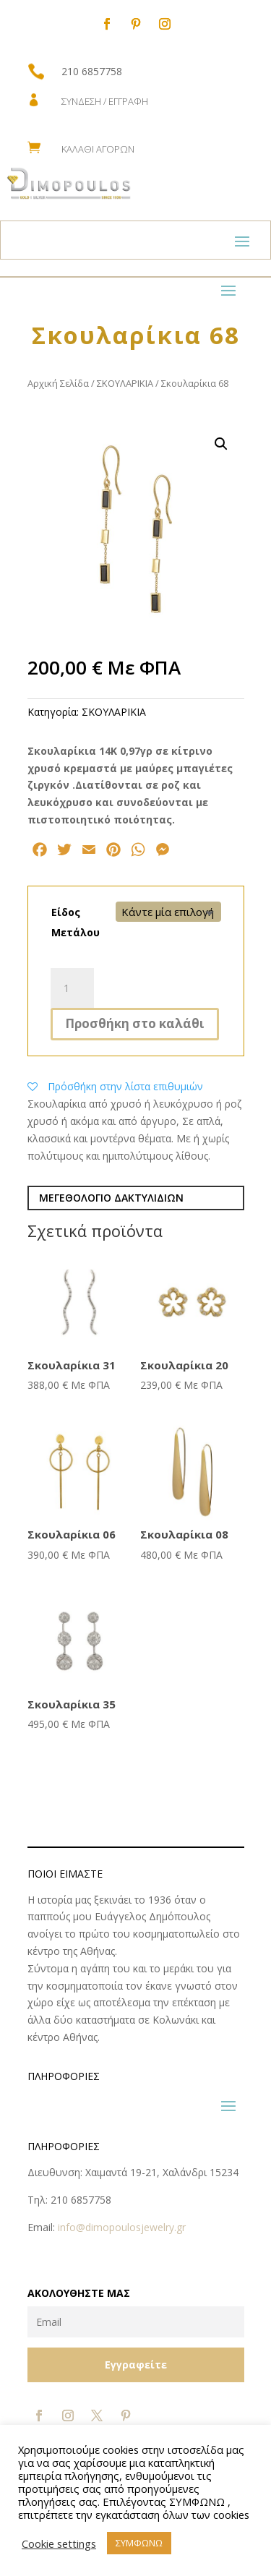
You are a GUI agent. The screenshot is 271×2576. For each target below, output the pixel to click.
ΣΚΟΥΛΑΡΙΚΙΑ (125, 383)
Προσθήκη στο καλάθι (135, 1023)
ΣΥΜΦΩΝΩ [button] (139, 2542)
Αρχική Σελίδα (58, 383)
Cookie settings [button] (59, 2543)
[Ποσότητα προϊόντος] (72, 988)
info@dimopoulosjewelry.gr (122, 2227)
